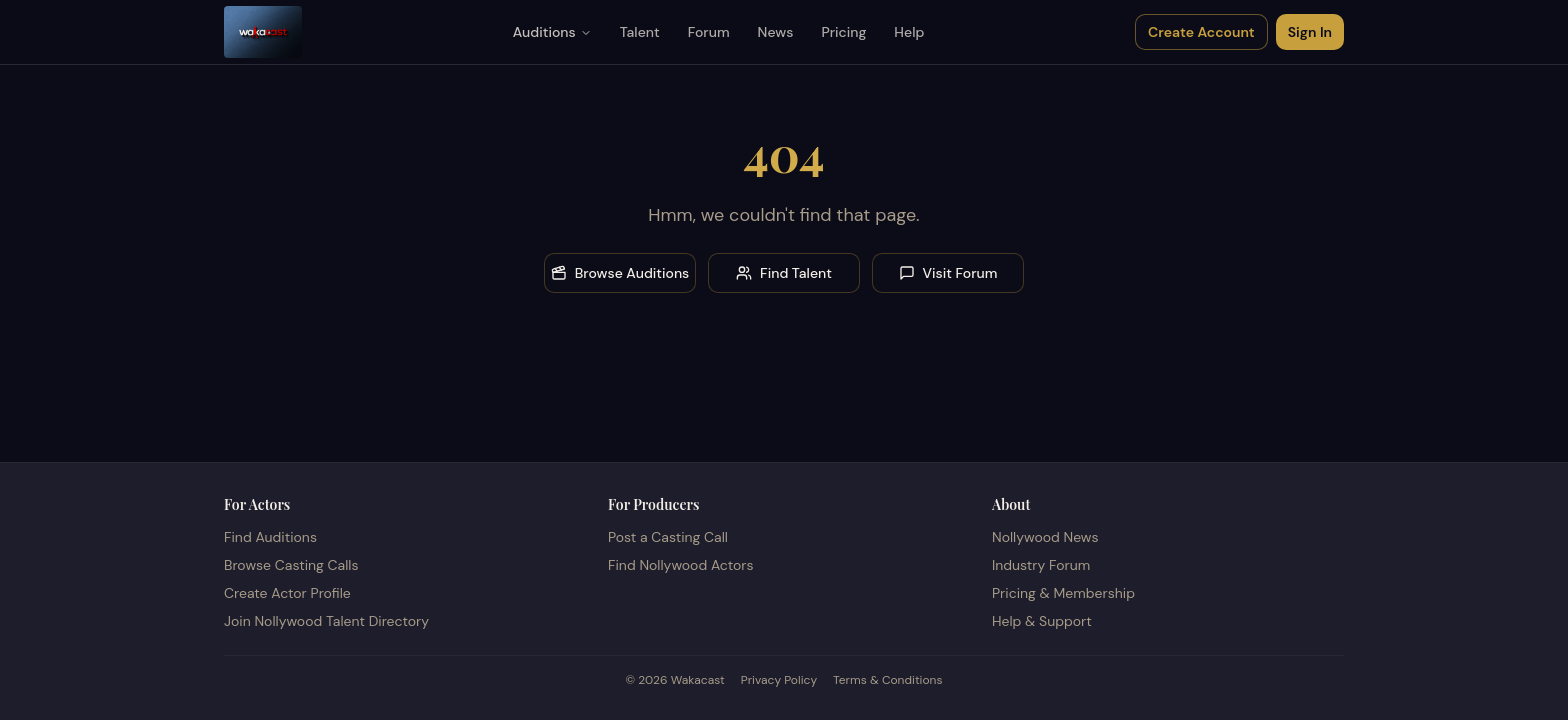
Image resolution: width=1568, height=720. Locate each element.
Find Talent (784, 273)
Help (909, 32)
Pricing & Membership (1063, 593)
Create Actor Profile (287, 593)
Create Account (1201, 32)
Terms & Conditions (887, 680)
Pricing (843, 32)
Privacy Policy (779, 680)
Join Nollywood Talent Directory (326, 621)
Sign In (1310, 32)
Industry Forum (1041, 565)
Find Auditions (270, 537)
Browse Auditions (620, 273)
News (776, 32)
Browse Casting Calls (291, 565)
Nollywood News (1045, 537)
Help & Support (1042, 621)
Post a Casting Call (668, 537)
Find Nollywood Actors (680, 565)
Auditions (552, 32)
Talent (640, 32)
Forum (709, 32)
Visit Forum (948, 273)
